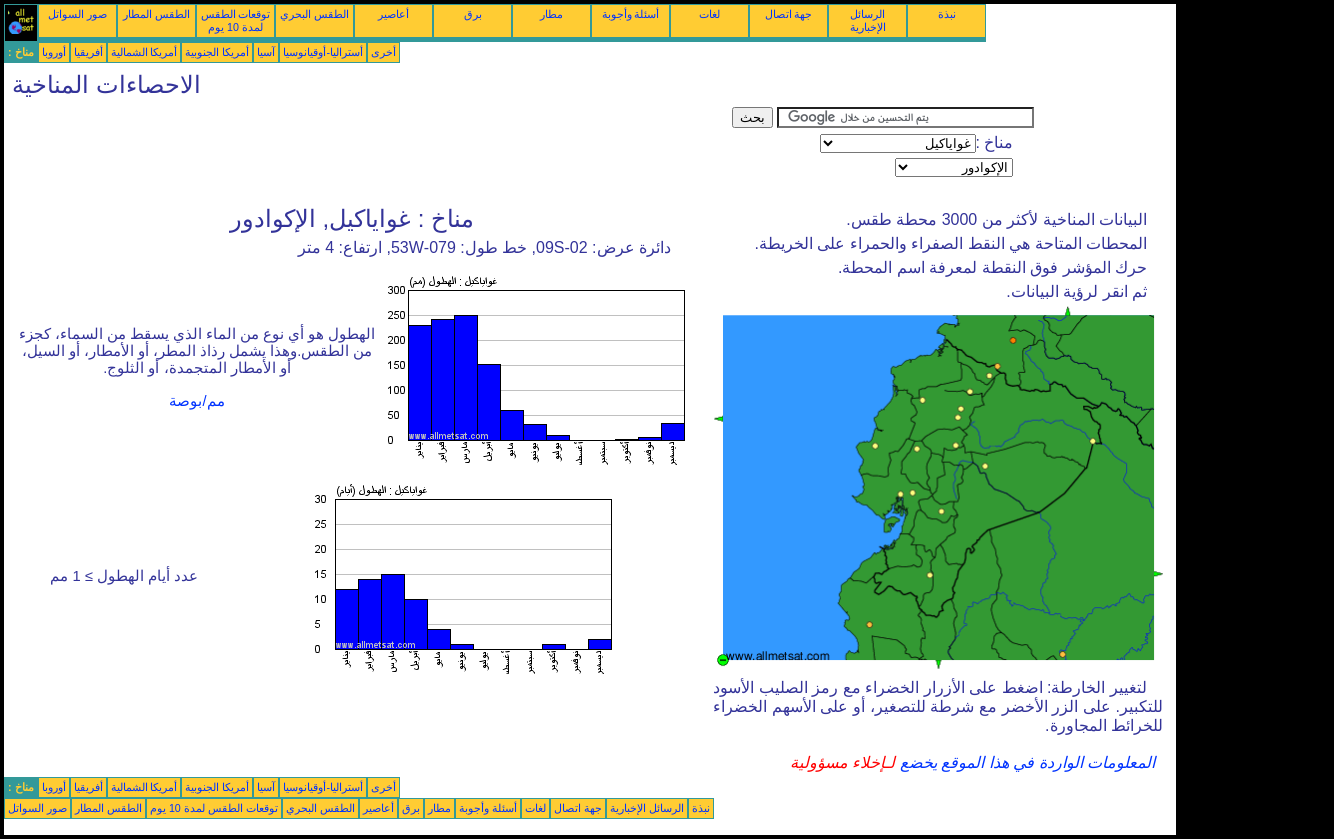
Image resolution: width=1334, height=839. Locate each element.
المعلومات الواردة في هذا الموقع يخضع (1025, 762)
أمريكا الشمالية (144, 52)
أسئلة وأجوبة (631, 14)
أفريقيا (88, 52)
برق (473, 14)
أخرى (383, 52)
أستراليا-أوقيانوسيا (323, 52)
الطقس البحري (314, 14)
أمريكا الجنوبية (217, 52)
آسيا (266, 52)
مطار (551, 14)
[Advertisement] (368, 152)
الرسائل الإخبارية (868, 20)
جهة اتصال (789, 14)
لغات (709, 14)
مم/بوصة (196, 401)
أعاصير (393, 14)
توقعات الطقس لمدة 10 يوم (236, 20)
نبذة (947, 14)
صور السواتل (77, 14)
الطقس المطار (156, 14)
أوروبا (54, 52)
